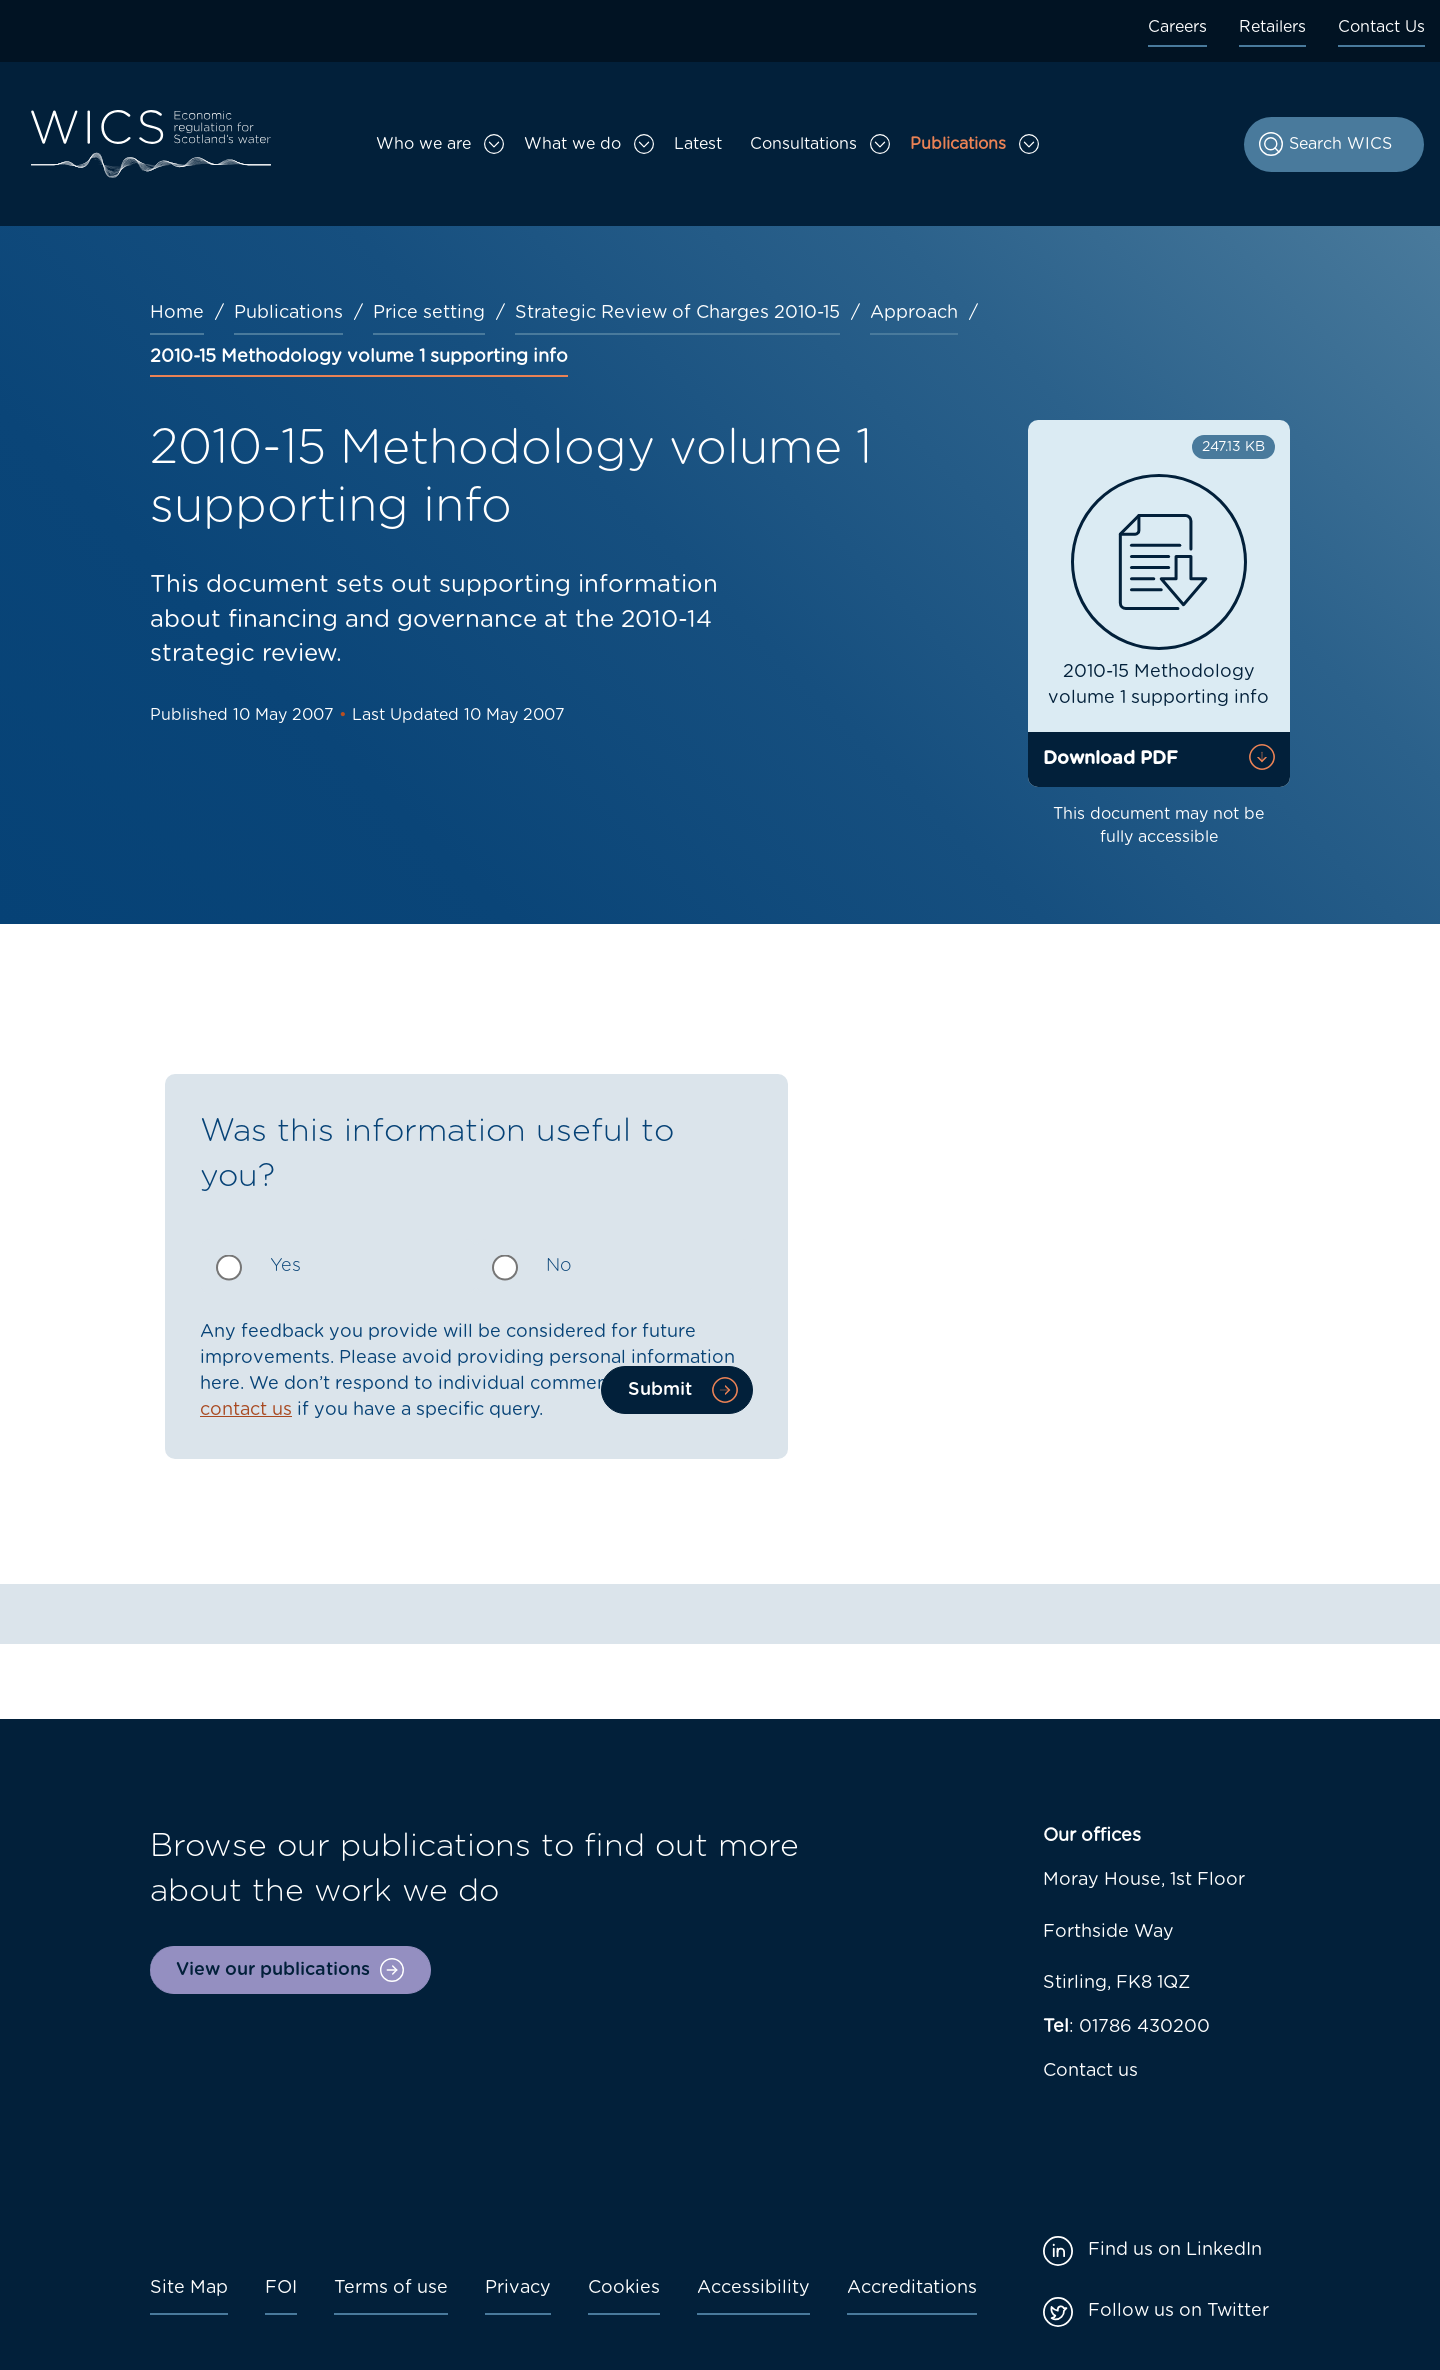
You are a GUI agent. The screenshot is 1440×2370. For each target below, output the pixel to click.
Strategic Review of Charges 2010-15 (677, 313)
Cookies (624, 2288)
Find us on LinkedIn (1175, 2250)
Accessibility (753, 2288)
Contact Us (1381, 27)
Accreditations (912, 2288)
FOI (281, 2288)
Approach (914, 313)
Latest (698, 144)
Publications (958, 144)
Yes (285, 1266)
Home (177, 313)
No (559, 1266)
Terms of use (391, 2288)
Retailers (1272, 27)
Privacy (518, 2288)
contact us (246, 1410)
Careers (1177, 27)
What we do (572, 144)
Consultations (803, 144)
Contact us (1090, 2071)
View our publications (273, 1970)
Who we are (423, 144)
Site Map (189, 2288)
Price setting (429, 313)
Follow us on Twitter (1178, 2311)
